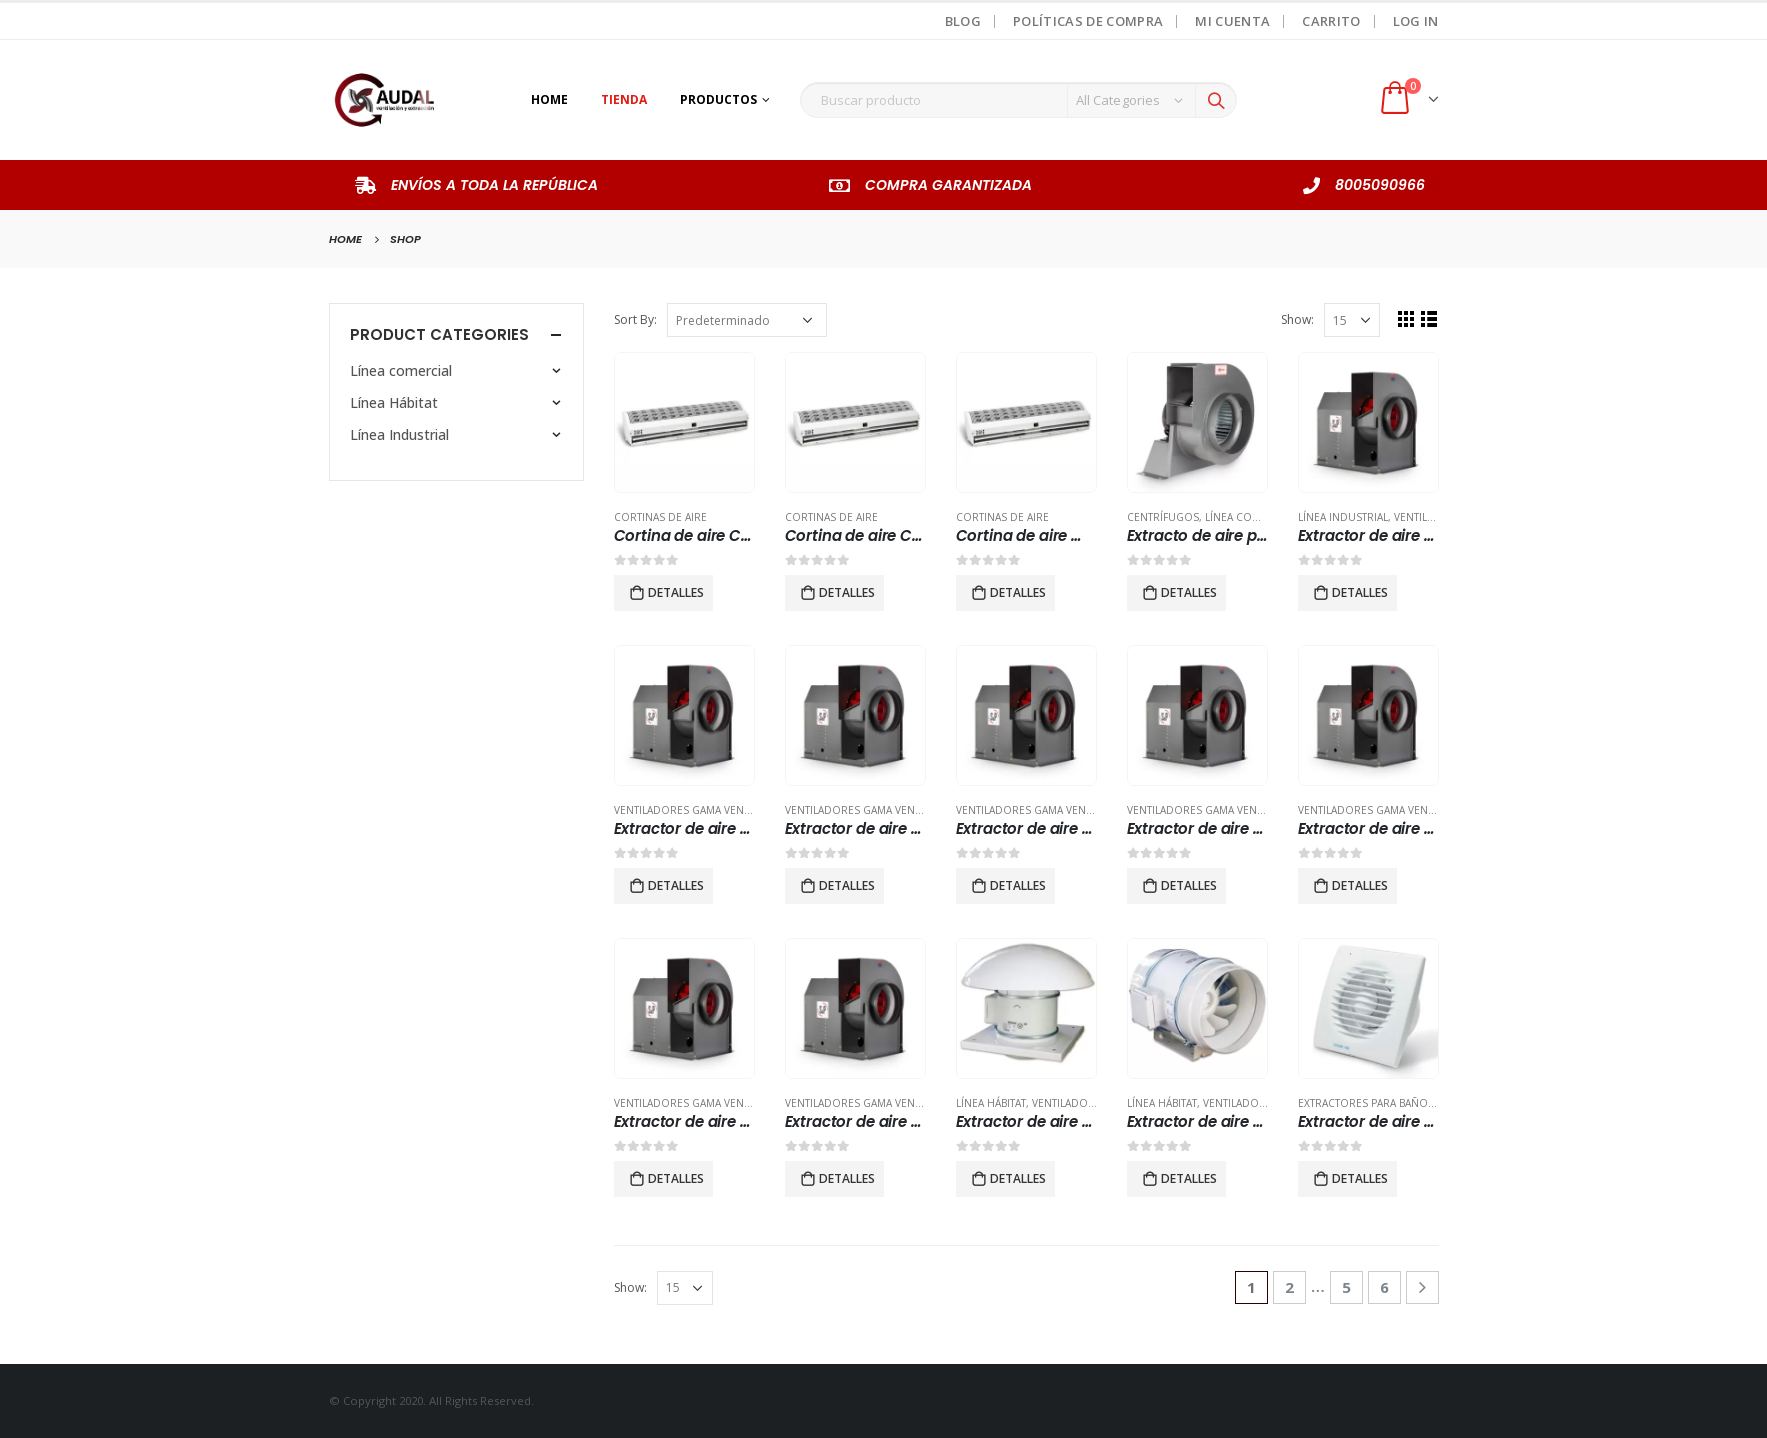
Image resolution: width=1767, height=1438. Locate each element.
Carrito (1331, 21)
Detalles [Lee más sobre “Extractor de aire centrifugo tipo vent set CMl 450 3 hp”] (847, 885)
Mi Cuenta (1232, 21)
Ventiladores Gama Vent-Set (691, 810)
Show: (1297, 319)
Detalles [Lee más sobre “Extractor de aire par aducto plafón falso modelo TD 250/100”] (1189, 1178)
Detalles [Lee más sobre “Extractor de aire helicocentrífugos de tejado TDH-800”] (1018, 1178)
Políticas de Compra (1088, 21)
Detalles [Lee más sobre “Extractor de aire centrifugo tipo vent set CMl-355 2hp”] (1189, 885)
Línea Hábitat (991, 1103)
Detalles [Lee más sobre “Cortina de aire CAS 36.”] (676, 592)
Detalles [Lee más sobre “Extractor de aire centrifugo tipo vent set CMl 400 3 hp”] (676, 885)
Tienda (624, 99)
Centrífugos (1163, 517)
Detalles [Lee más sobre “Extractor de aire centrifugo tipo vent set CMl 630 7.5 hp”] (1018, 885)
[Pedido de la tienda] (747, 320)
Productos (718, 99)
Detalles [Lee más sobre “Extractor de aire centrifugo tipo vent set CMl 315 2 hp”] (1360, 592)
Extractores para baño (1363, 1103)
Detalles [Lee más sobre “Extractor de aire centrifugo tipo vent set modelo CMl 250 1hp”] (847, 1178)
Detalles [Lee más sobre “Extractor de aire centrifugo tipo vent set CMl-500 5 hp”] (1360, 885)
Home (549, 99)
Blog (963, 21)
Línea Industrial (1343, 517)
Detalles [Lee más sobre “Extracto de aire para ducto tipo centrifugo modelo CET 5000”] (1189, 592)
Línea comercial (1250, 517)
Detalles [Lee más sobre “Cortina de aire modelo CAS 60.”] (1018, 592)
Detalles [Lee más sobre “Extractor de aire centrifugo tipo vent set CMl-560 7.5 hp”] (676, 1178)
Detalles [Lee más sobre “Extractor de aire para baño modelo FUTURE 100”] (1360, 1178)
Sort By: (635, 319)
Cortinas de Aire (660, 517)
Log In (1416, 21)
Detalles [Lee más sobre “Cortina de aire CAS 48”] (847, 592)
